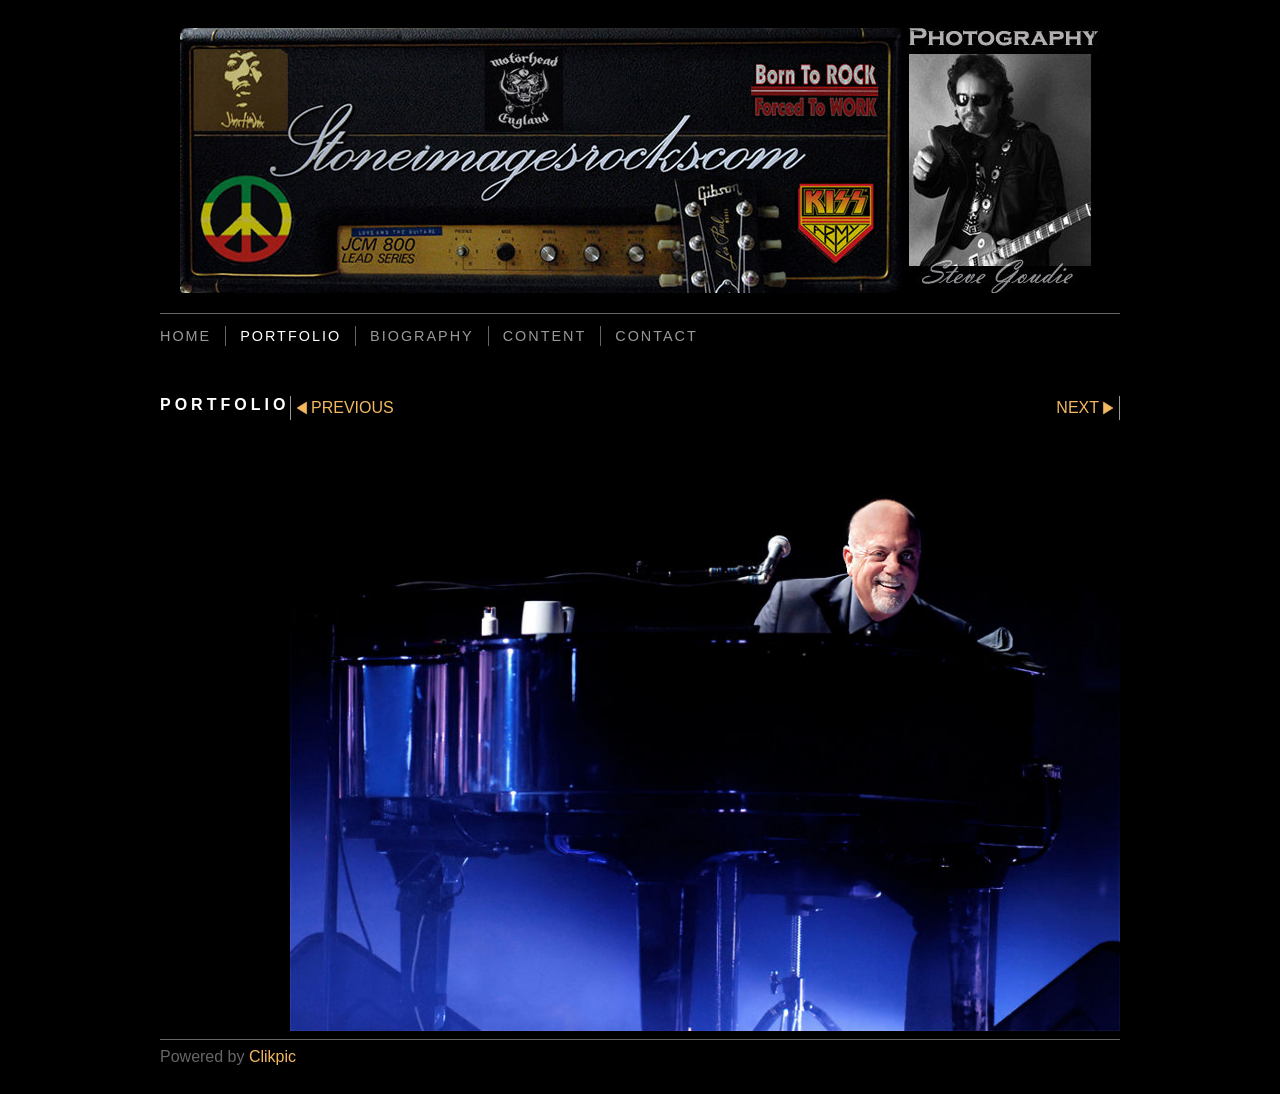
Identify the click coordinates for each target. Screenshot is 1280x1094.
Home (185, 336)
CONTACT (656, 336)
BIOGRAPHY (422, 336)
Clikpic (272, 1056)
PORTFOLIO (290, 336)
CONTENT (545, 336)
